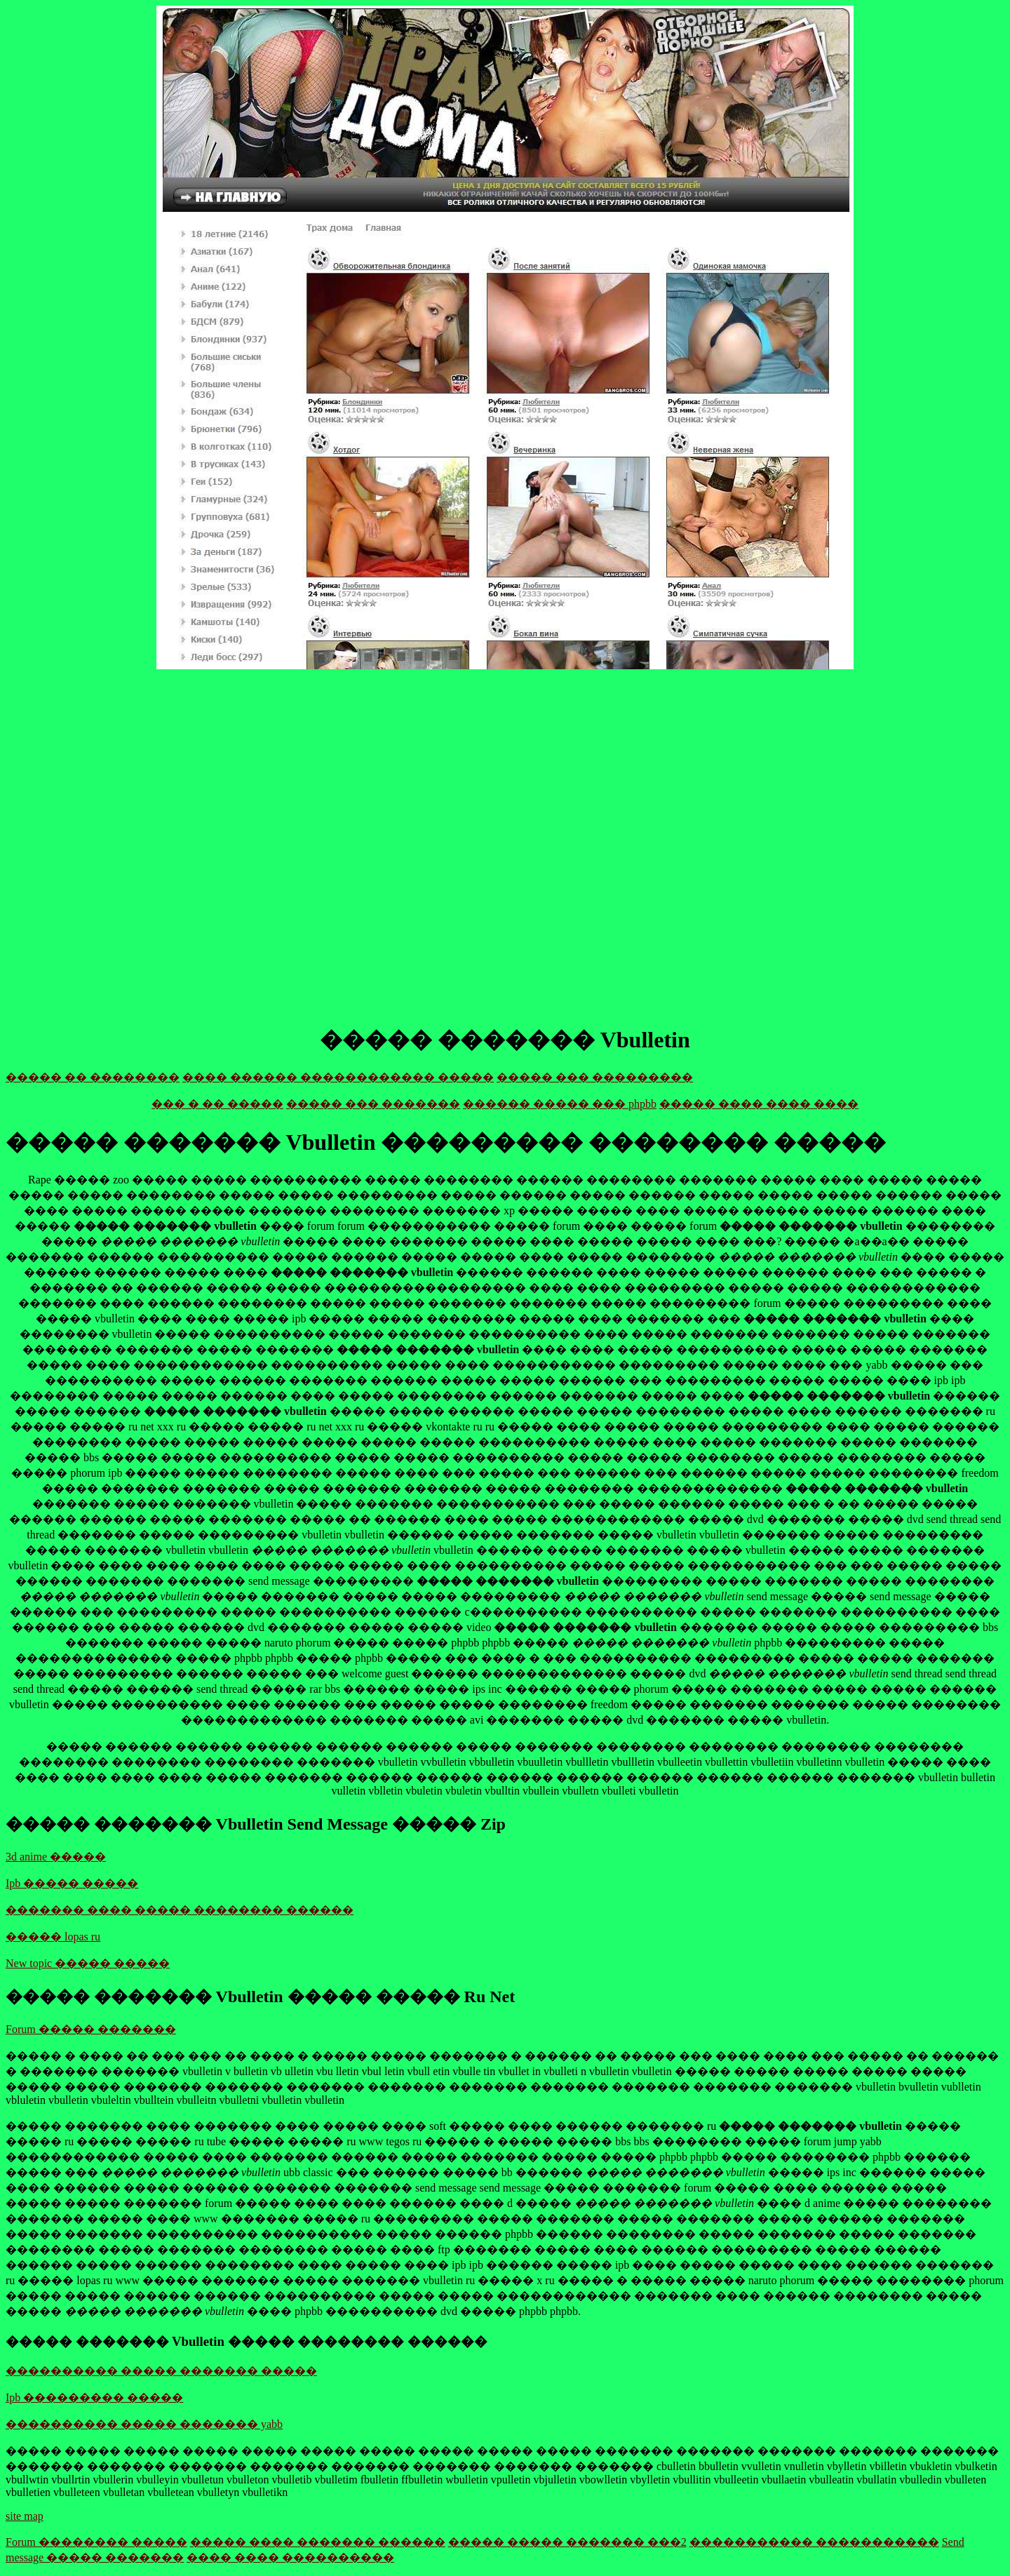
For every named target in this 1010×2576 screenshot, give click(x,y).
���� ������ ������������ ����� (338, 1077)
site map (24, 2516)
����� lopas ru (53, 1937)
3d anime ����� (56, 1857)
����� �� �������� (93, 1077)
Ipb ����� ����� (72, 1883)
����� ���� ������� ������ (317, 2542)
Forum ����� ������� (91, 2029)
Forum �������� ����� (96, 2542)
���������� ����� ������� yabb (144, 2424)
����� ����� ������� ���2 (567, 2542)
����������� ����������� (814, 2542)
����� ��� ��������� (595, 1077)
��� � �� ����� (217, 1104)
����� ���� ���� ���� (758, 1104)
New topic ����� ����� (88, 1963)
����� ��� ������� (373, 1104)
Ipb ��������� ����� (94, 2397)
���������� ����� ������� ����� (161, 2371)
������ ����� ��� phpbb (559, 1104)
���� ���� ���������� (290, 2557)
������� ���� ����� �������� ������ (180, 1910)
